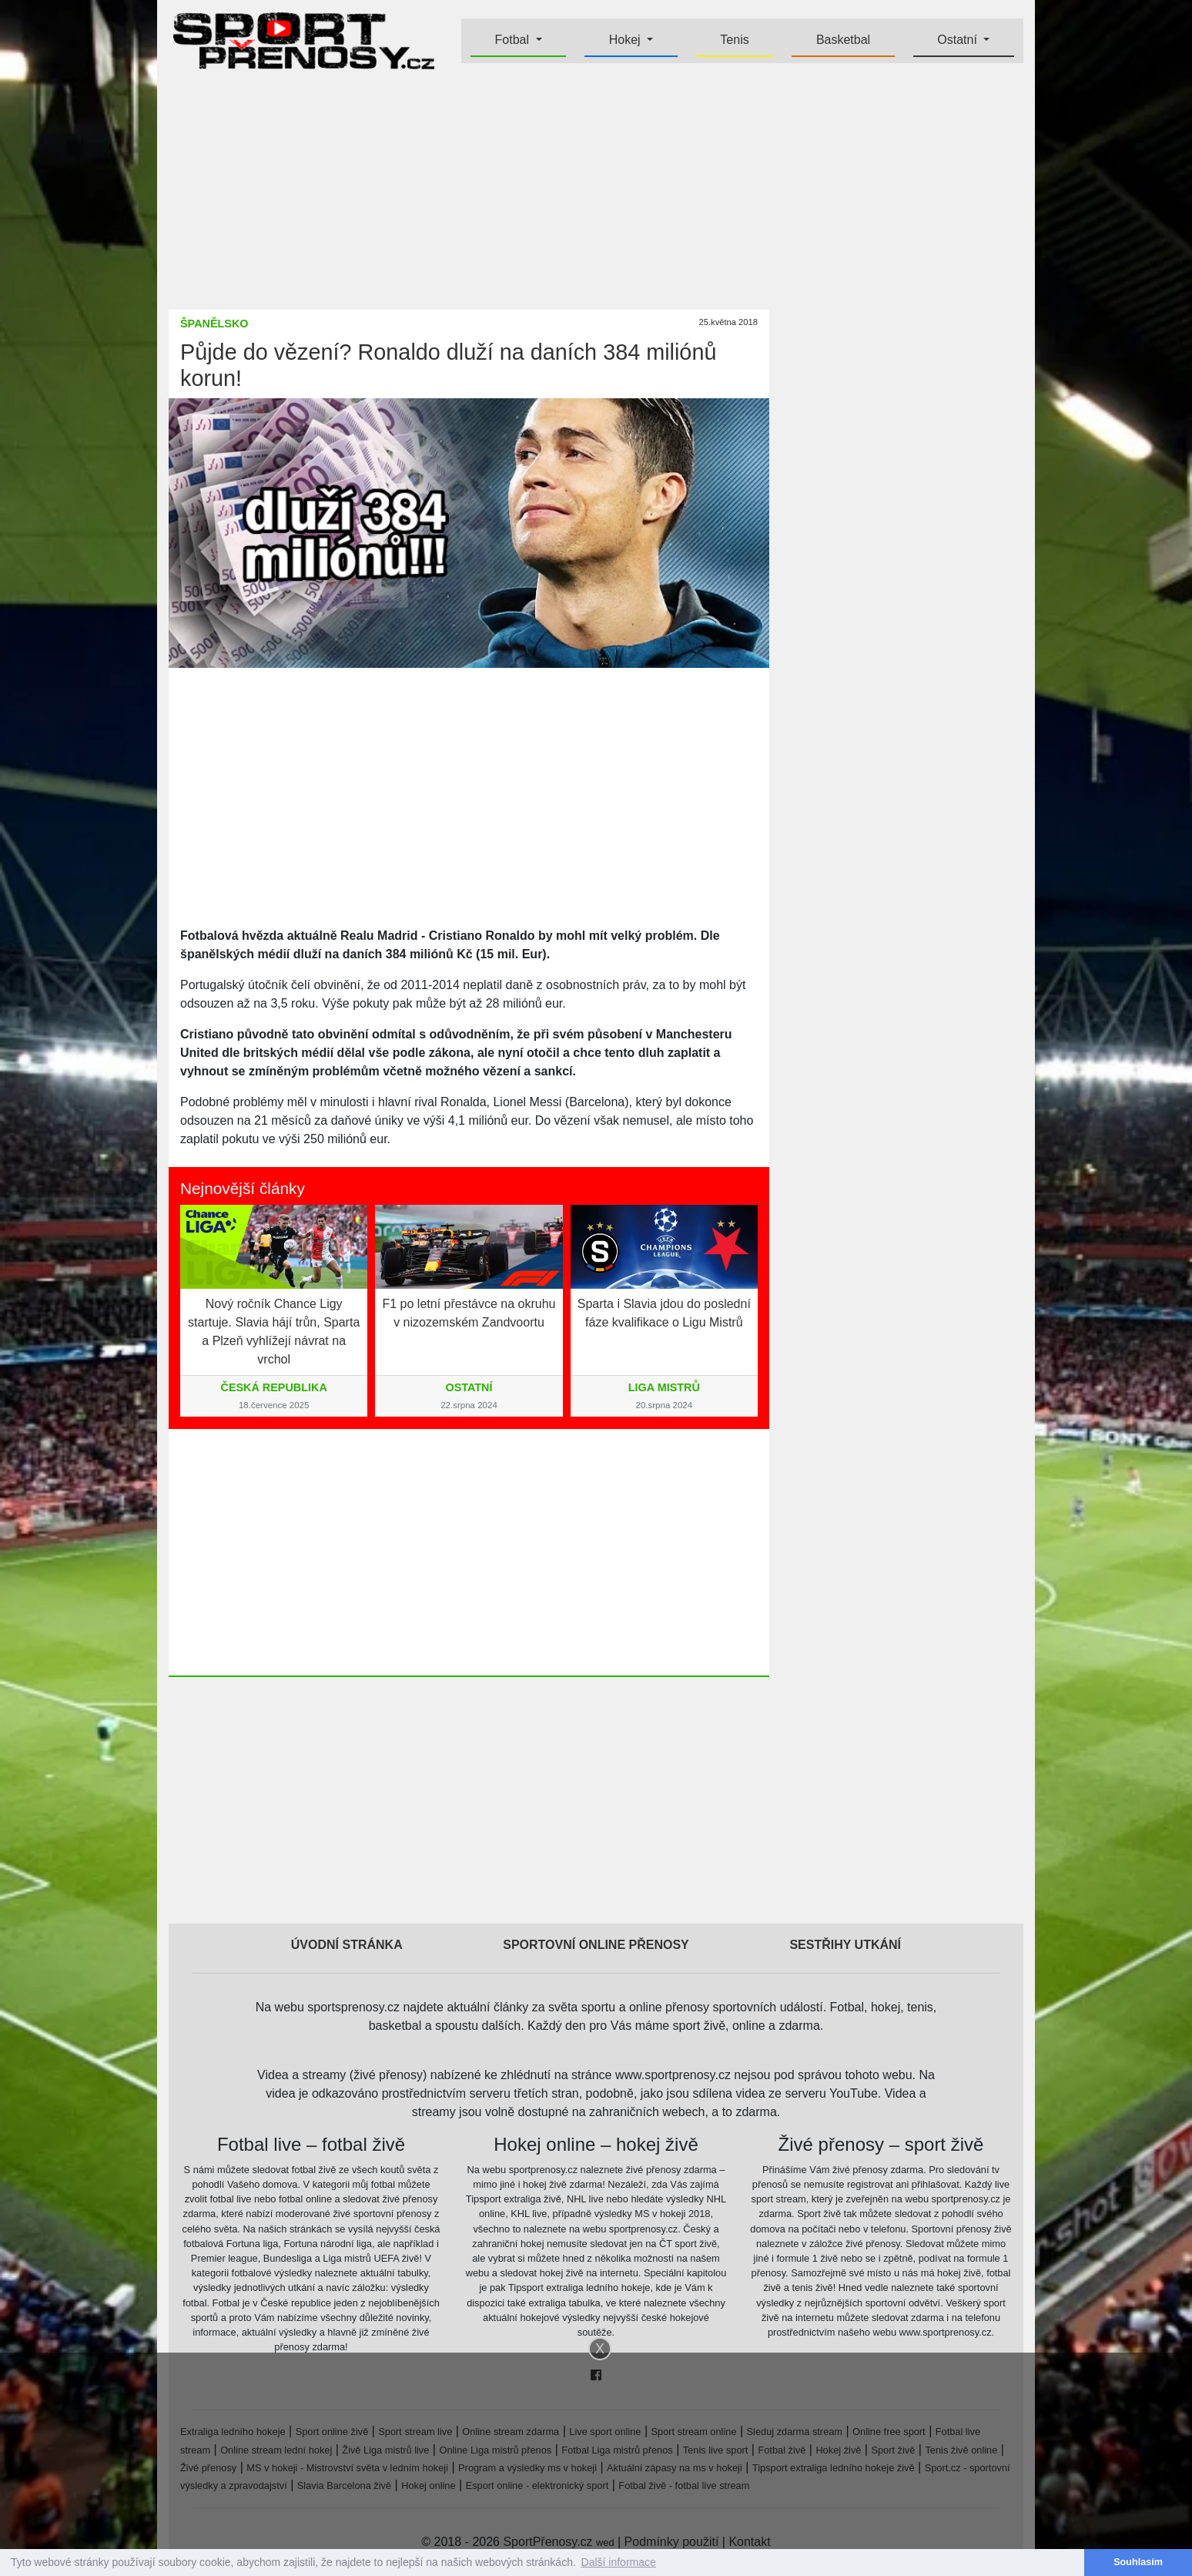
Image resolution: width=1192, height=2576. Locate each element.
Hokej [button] (626, 39)
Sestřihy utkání (845, 1944)
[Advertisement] (91, 377)
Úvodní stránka (347, 1944)
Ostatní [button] (958, 39)
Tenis (734, 39)
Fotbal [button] (514, 39)
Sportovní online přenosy (596, 1944)
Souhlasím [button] (1138, 2562)
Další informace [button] (618, 2562)
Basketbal (843, 39)
